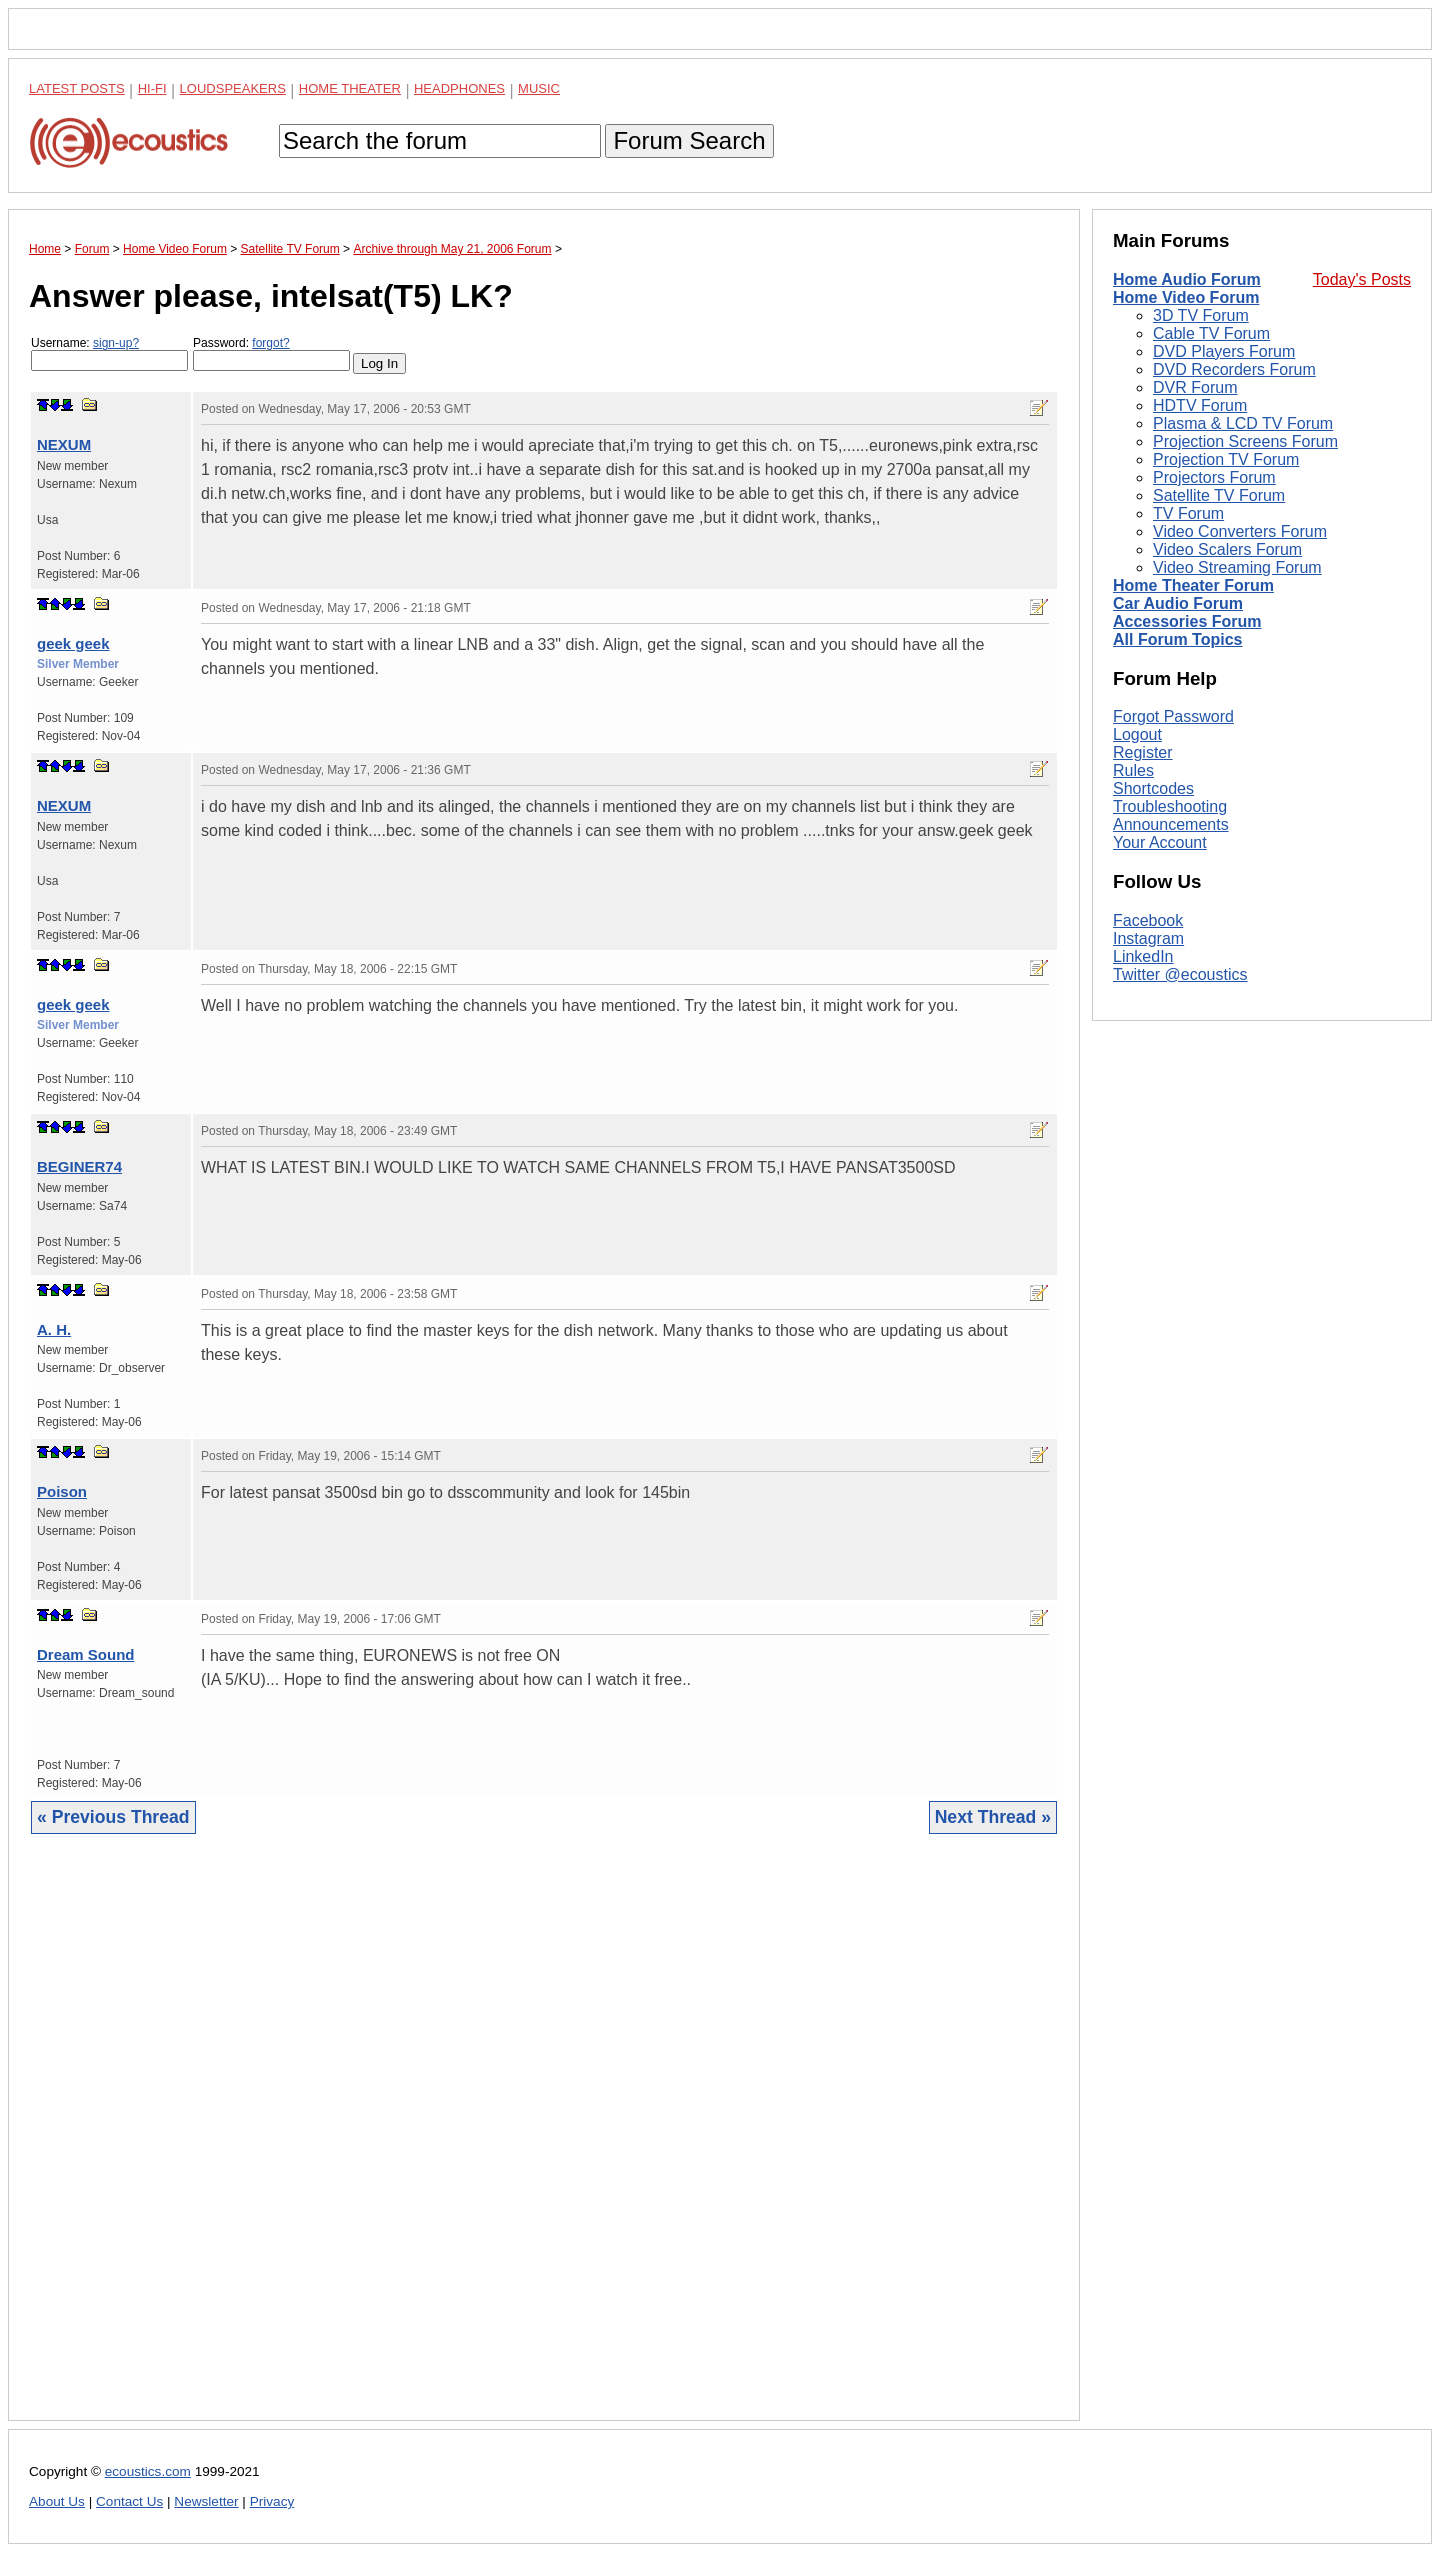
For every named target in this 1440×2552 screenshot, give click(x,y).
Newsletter (206, 2501)
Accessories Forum (1187, 621)
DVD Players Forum (1224, 351)
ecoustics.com (148, 2471)
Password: (271, 353)
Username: (109, 353)
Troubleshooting (1170, 806)
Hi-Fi (152, 88)
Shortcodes (1153, 788)
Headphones (459, 88)
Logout (1137, 734)
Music (539, 88)
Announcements (1171, 824)
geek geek (73, 643)
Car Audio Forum (1178, 603)
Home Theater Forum (1193, 585)
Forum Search (689, 140)
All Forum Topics (1177, 639)
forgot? (270, 343)
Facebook (1148, 920)
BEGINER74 (79, 1166)
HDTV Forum (1200, 405)
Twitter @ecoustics (1180, 974)
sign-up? (116, 343)
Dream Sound (86, 1654)
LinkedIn (1143, 956)
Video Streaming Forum (1237, 567)
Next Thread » (993, 1817)
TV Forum (1188, 513)
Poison (62, 1491)
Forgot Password (1173, 716)
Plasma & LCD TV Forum (1243, 423)
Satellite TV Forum (1219, 495)
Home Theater (350, 88)
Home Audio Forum (1187, 279)
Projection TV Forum (1226, 459)
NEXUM (64, 444)
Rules (1133, 770)
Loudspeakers (233, 88)
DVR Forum (1195, 387)
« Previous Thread (113, 1817)
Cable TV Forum (1211, 333)
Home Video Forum (1186, 297)
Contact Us (129, 2501)
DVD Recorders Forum (1234, 369)
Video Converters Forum (1240, 531)
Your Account (1160, 842)
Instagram (1148, 938)
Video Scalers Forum (1227, 549)
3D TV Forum (1201, 315)
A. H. (54, 1329)
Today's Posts (1362, 279)
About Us (57, 2501)
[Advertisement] (544, 2142)
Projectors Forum (1214, 477)
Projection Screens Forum (1245, 441)
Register (1143, 752)
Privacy (272, 2501)
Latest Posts (77, 88)
